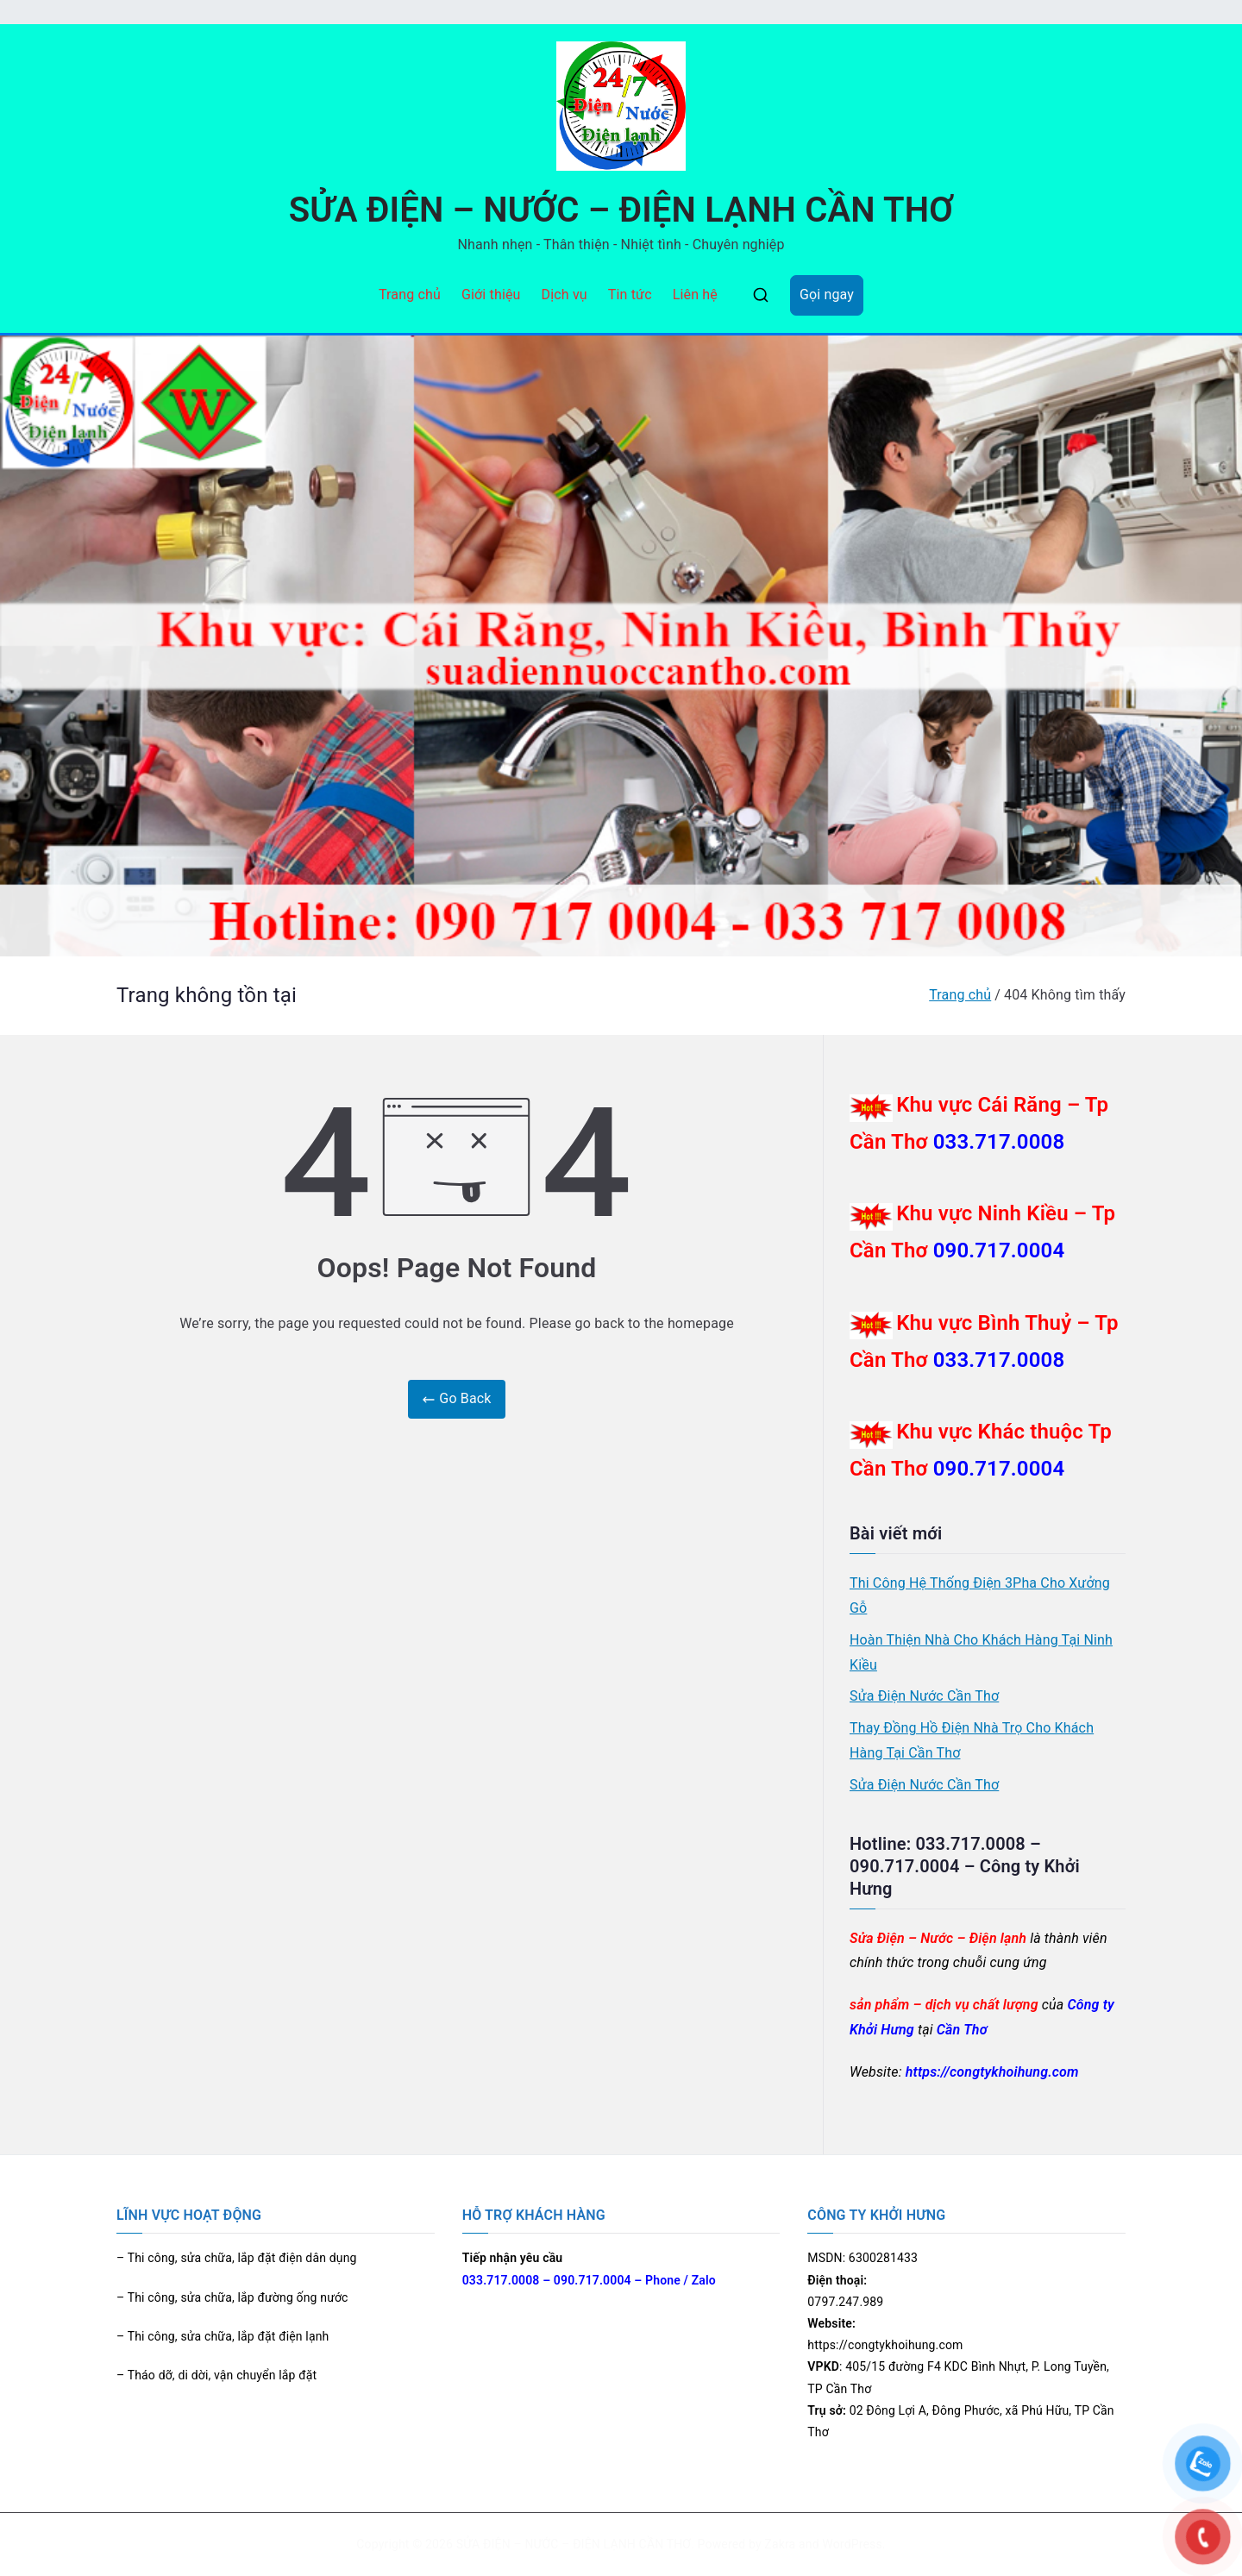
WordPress (851, 2544)
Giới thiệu (491, 294)
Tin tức (630, 294)
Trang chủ (410, 294)
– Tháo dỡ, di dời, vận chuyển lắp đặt (216, 2375)
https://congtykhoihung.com (992, 2072)
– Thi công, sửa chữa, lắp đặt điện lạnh (222, 2336)
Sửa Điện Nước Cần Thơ (924, 1696)
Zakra (779, 2544)
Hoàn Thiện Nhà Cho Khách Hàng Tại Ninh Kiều (981, 1652)
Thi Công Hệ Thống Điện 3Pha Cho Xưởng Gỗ (980, 1595)
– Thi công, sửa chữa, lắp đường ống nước (232, 2297)
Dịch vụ (564, 294)
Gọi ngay (827, 294)
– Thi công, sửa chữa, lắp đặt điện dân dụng (236, 2258)
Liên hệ (695, 294)
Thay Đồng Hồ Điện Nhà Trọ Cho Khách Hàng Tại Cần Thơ (972, 1740)
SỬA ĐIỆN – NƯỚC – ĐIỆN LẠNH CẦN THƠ (621, 210)
